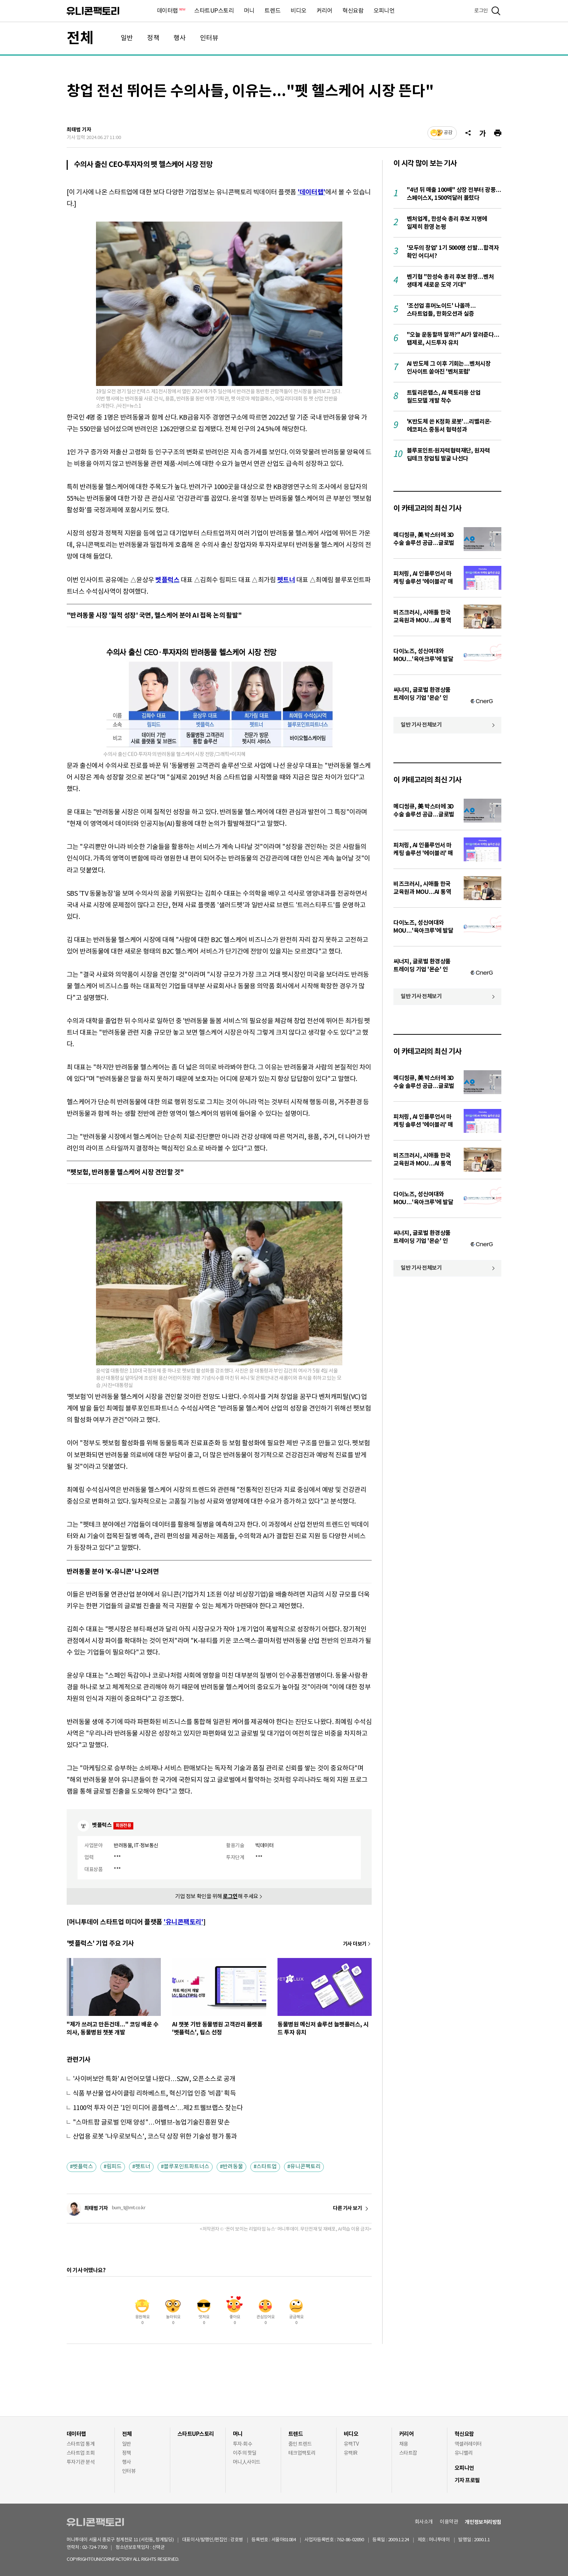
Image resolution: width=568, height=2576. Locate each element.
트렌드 (272, 11)
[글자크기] (482, 132)
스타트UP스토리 (214, 11)
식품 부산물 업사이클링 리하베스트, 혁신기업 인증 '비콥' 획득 (154, 2093)
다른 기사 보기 (347, 2208)
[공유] (468, 132)
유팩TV (351, 2444)
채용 (403, 2444)
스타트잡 (408, 2453)
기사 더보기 (355, 1944)
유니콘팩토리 (93, 11)
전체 (80, 38)
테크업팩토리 (302, 2453)
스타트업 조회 (81, 2453)
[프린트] (497, 132)
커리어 (325, 11)
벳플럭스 (83, 2167)
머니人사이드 (246, 2462)
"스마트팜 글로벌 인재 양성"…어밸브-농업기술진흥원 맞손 (151, 2122)
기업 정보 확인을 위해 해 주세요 (216, 1896)
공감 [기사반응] (448, 132)
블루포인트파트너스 (186, 2167)
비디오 (298, 11)
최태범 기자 (79, 130)
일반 (127, 38)
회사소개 (424, 2522)
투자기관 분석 (81, 2462)
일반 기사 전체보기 (421, 725)
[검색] (495, 10)
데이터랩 (170, 11)
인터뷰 (209, 38)
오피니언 (383, 11)
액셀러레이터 (468, 2444)
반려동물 (233, 2167)
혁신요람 (352, 11)
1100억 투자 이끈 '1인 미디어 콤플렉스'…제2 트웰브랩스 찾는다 (158, 2108)
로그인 (481, 10)
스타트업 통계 (81, 2444)
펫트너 (142, 2167)
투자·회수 (242, 2444)
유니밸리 (464, 2453)
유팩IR (351, 2453)
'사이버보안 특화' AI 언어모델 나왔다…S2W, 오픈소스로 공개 (154, 2079)
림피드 (114, 2167)
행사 (180, 38)
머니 (249, 11)
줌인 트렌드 (300, 2444)
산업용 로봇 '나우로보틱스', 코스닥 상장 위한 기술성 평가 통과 (155, 2136)
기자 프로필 (467, 2480)
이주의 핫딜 (244, 2453)
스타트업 (266, 2167)
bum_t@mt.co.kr (128, 2208)
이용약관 (449, 2522)
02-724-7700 (103, 2547)
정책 (153, 38)
